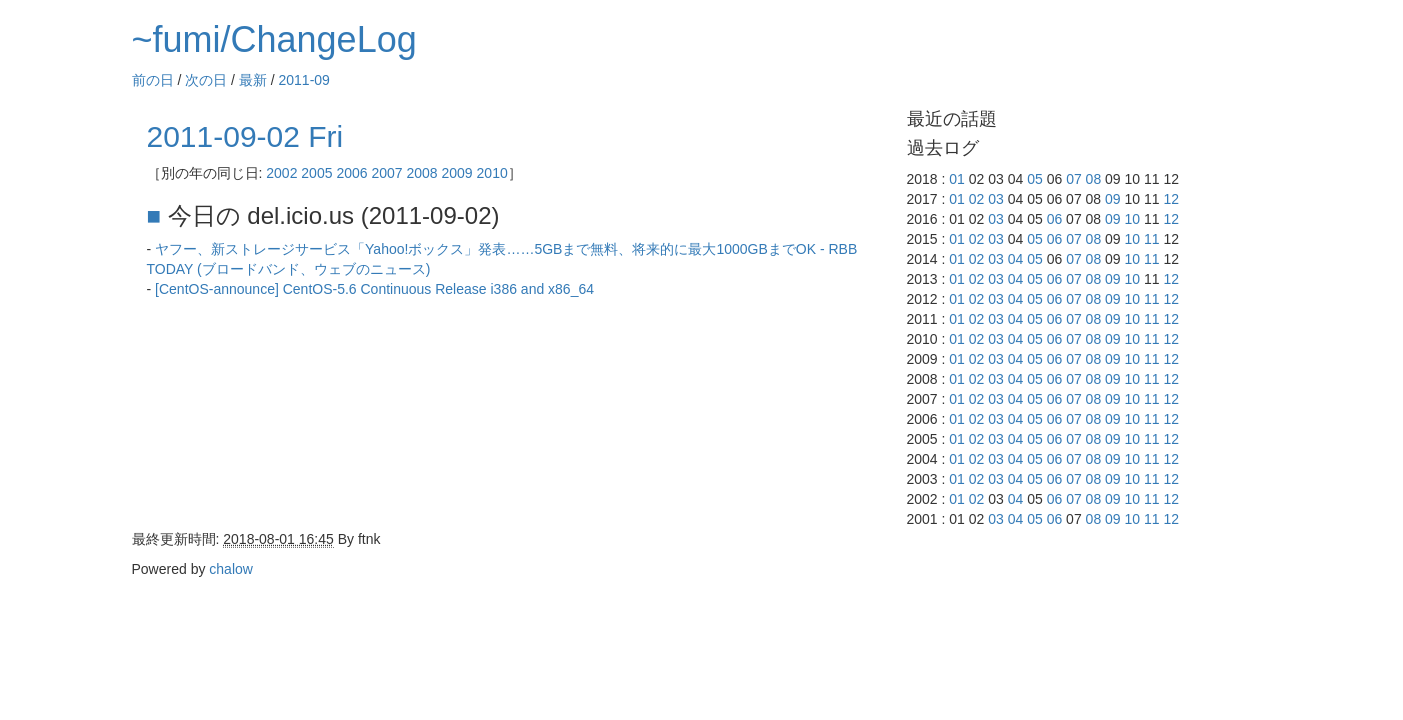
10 (1133, 219)
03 (996, 199)
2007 (386, 173)
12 (1171, 199)
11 (1152, 239)
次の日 (206, 80)
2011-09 (304, 80)
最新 (253, 80)
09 (1113, 199)
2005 (316, 173)
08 (1094, 179)
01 (957, 179)
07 (1074, 179)
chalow (231, 569)
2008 (421, 173)
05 (1035, 179)
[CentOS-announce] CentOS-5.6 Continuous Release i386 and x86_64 (374, 289)
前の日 (153, 80)
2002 (281, 173)
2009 (457, 173)
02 (977, 199)
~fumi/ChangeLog (274, 39)
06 (1055, 219)
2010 (492, 173)
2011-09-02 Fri (245, 136)
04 (1016, 259)
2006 (351, 173)
